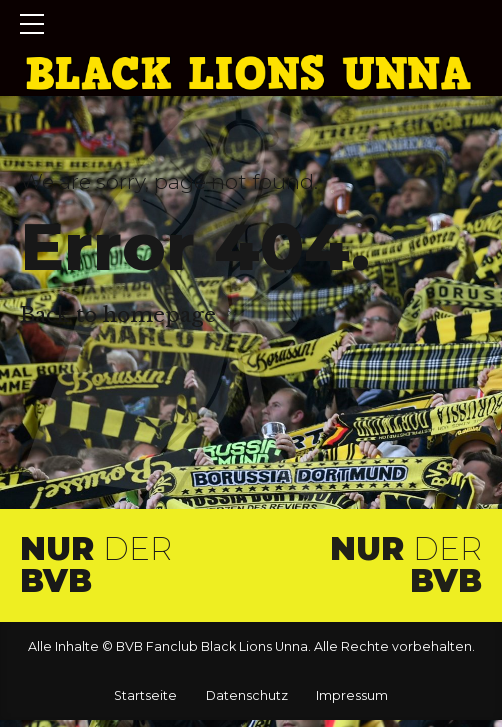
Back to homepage (118, 315)
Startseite (145, 695)
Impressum (352, 695)
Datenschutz (247, 695)
